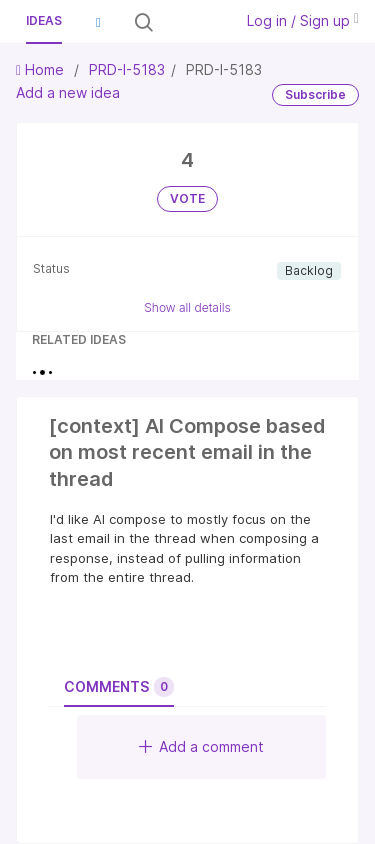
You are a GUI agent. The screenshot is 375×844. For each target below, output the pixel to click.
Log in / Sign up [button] (303, 20)
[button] (98, 22)
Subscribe (315, 94)
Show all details (187, 307)
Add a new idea (68, 92)
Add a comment (201, 746)
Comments (119, 687)
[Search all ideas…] (191, 22)
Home (42, 69)
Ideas (44, 20)
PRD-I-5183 (127, 69)
